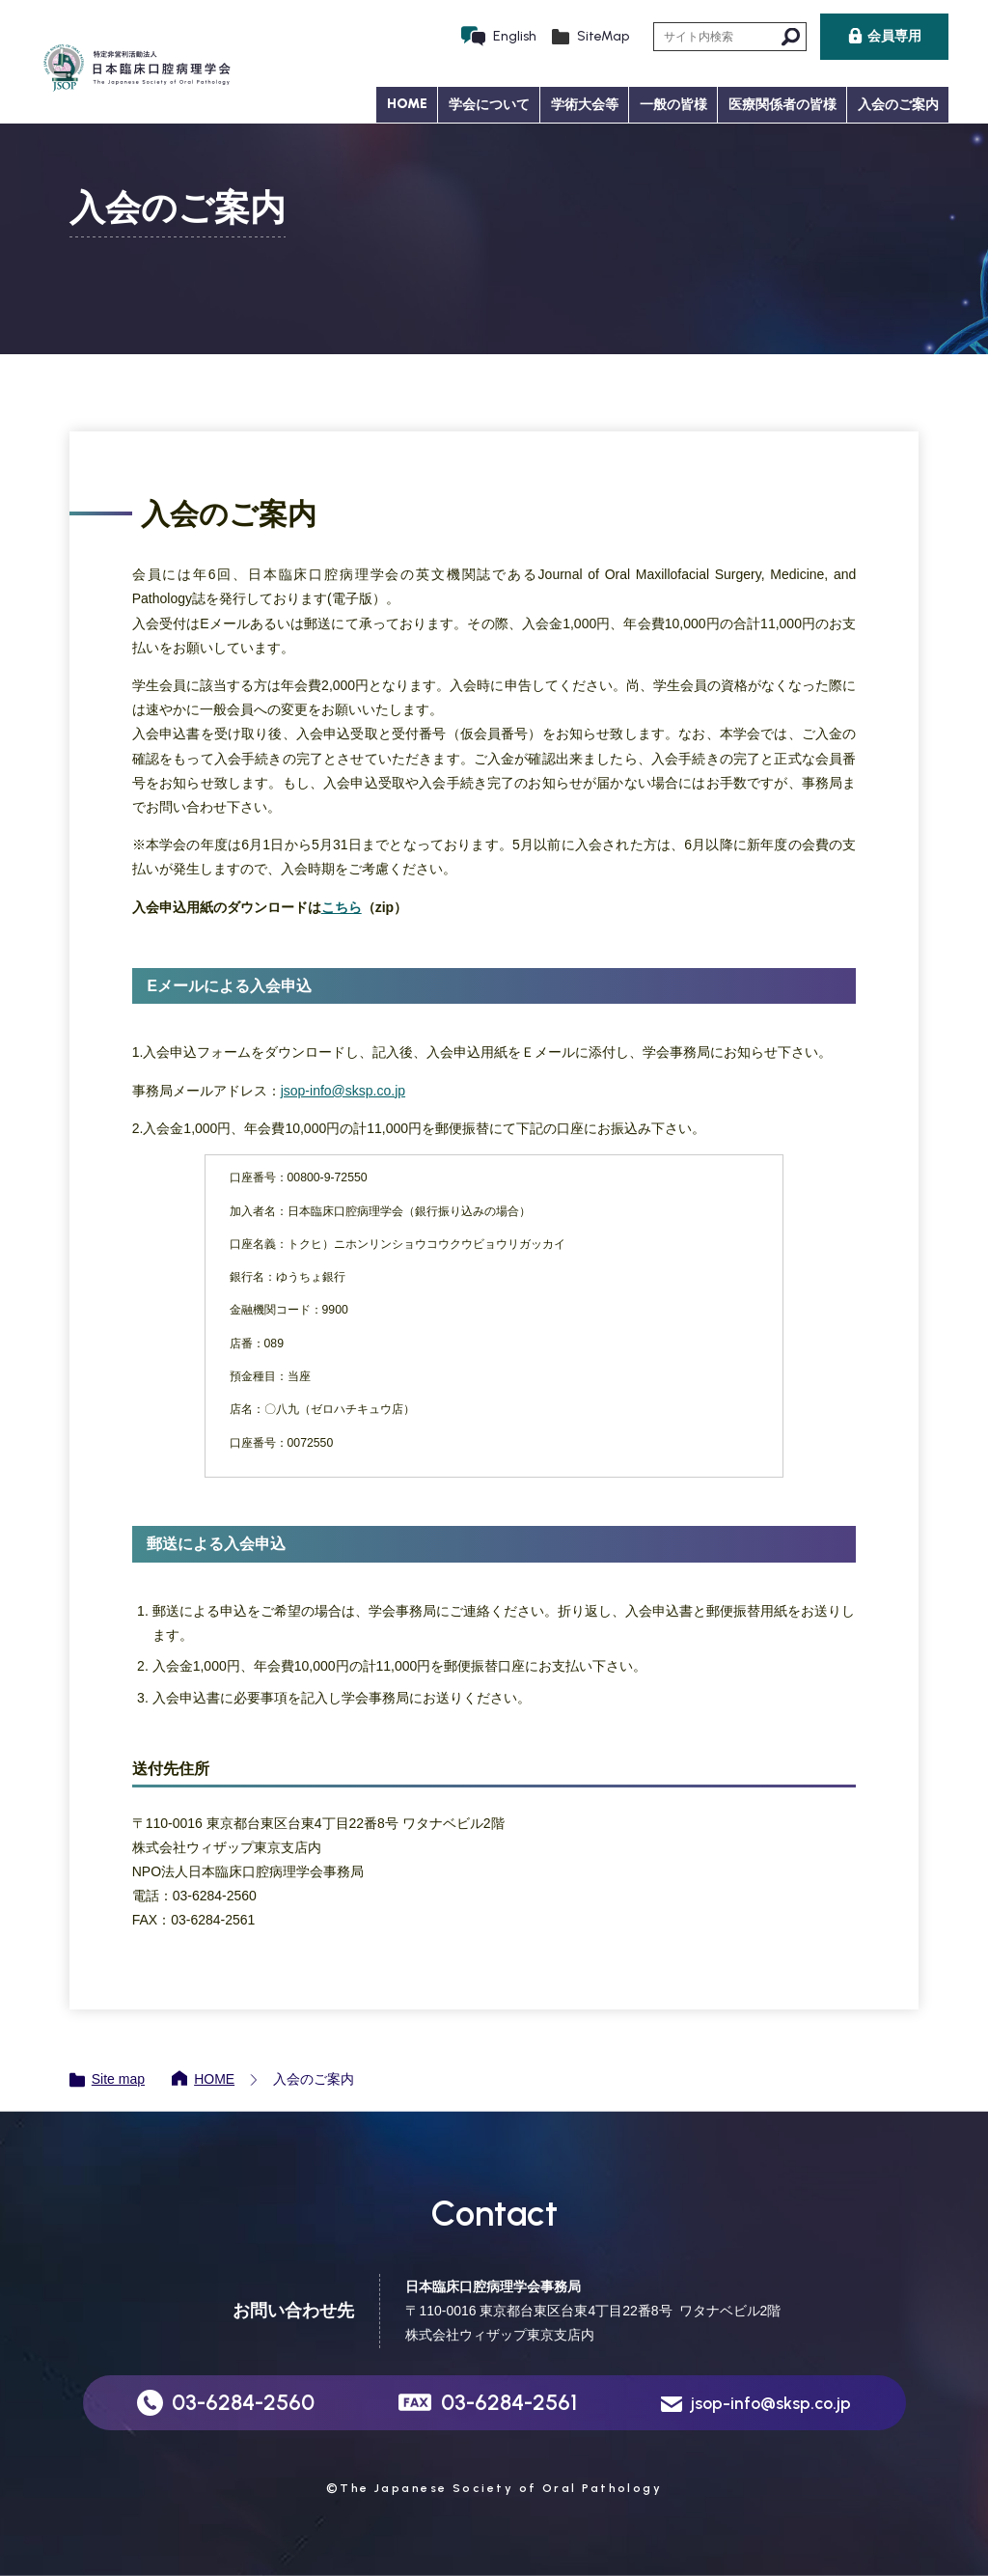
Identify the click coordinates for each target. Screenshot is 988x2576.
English (514, 36)
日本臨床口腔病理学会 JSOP (136, 68)
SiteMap (603, 36)
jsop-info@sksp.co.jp (343, 1090)
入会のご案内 (898, 104)
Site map (118, 2079)
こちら (341, 907)
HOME (407, 104)
